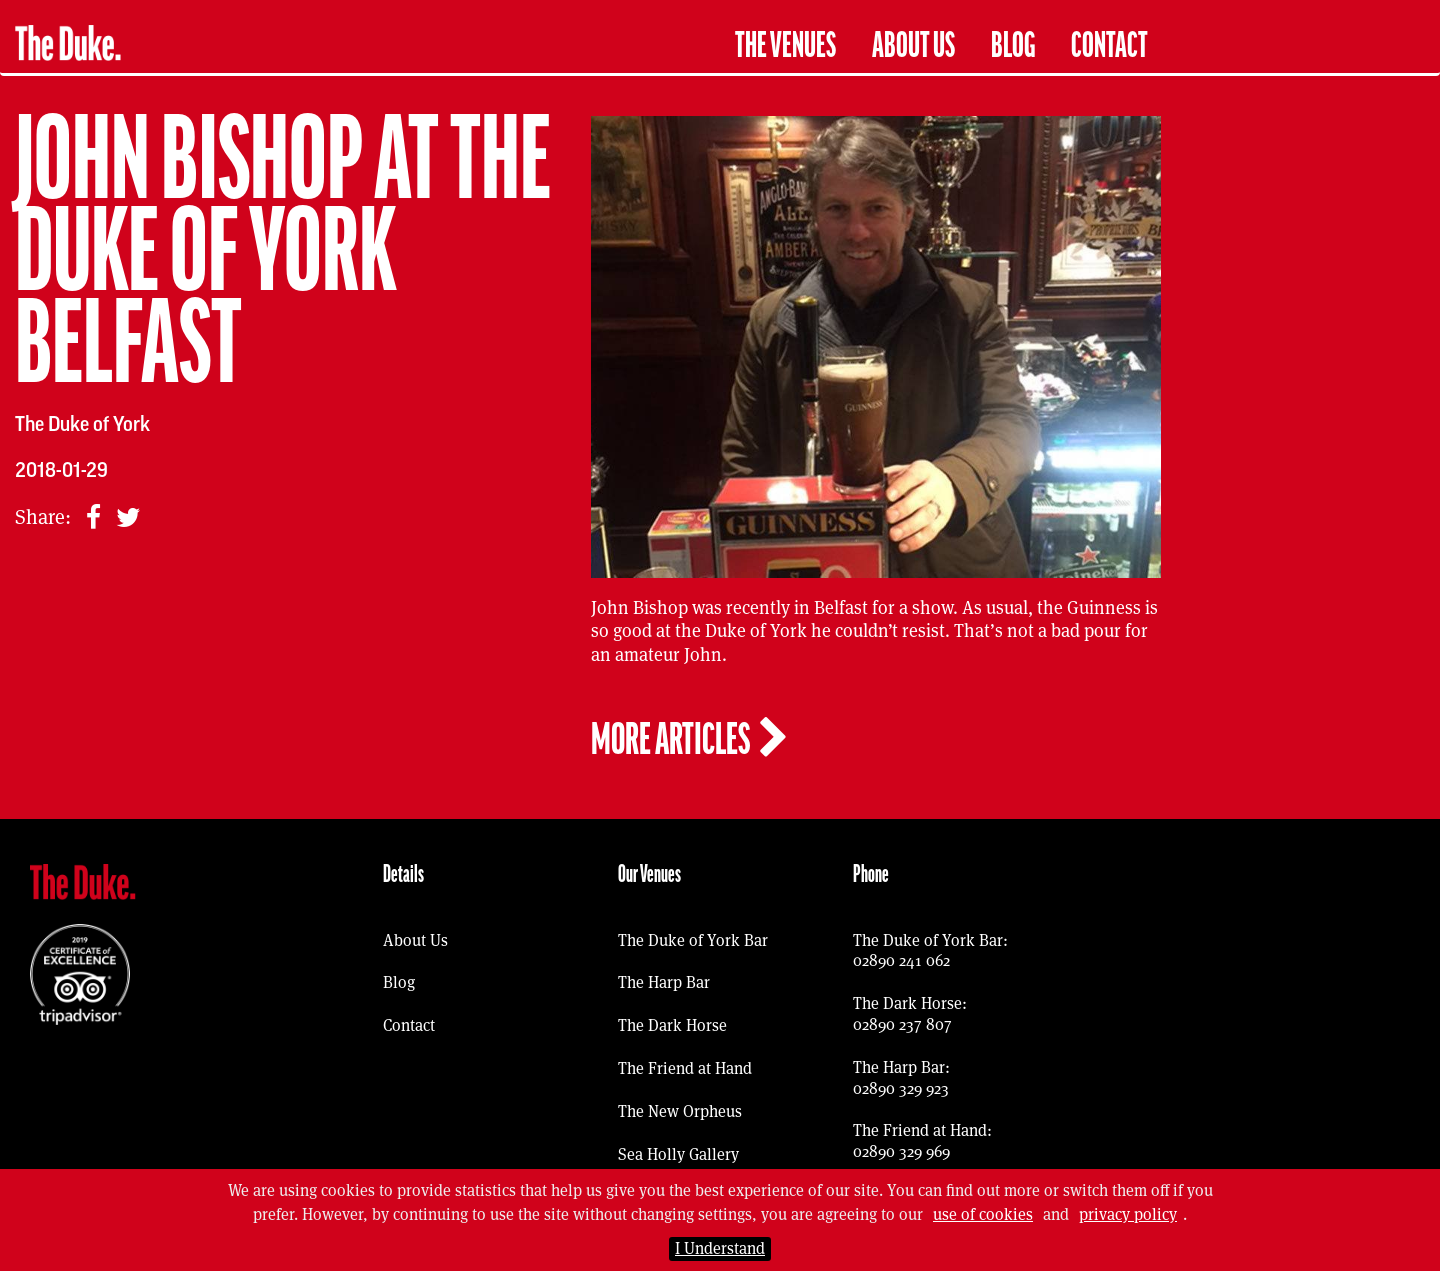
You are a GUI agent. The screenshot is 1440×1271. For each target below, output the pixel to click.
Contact (1109, 46)
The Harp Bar (664, 982)
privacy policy (1128, 1214)
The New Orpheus (680, 1111)
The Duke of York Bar (693, 940)
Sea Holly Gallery (678, 1154)
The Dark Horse (672, 1025)
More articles (690, 739)
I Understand (720, 1248)
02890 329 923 (901, 1088)
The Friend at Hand (685, 1068)
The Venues (785, 46)
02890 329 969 (901, 1151)
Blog (1013, 46)
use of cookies (983, 1214)
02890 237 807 (902, 1024)
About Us (913, 46)
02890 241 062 (901, 960)
